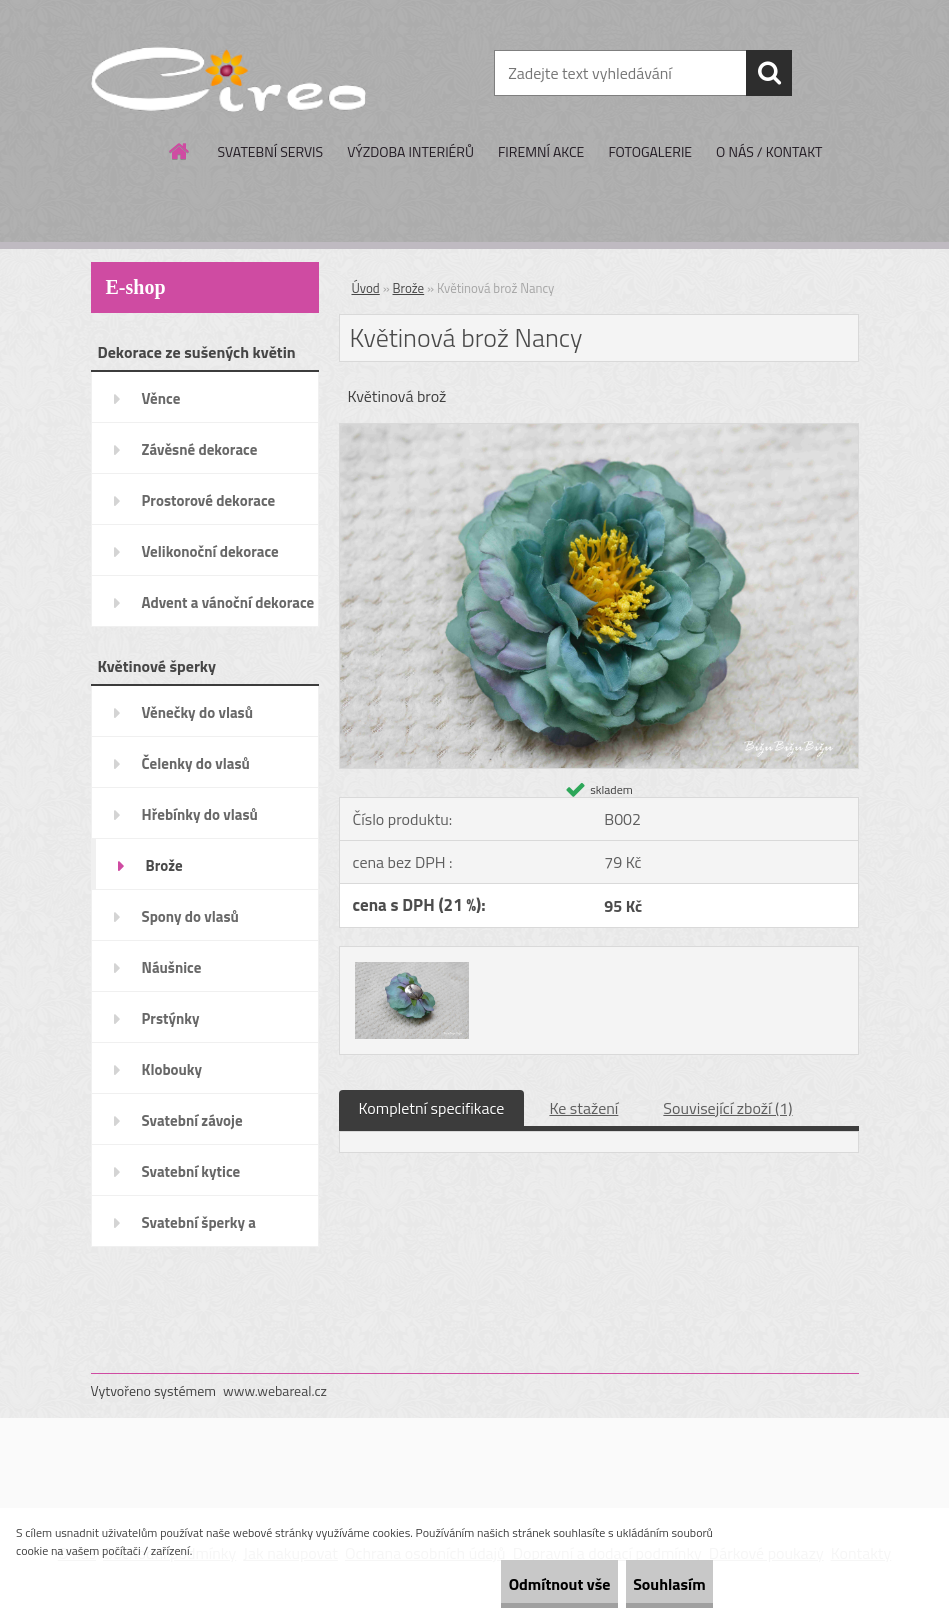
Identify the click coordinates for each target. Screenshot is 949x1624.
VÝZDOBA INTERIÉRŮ (410, 151)
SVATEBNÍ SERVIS (271, 151)
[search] (769, 73)
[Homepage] (180, 151)
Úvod (366, 288)
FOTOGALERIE (650, 151)
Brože (409, 288)
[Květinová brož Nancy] (599, 432)
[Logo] (228, 74)
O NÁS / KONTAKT (769, 151)
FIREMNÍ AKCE (541, 151)
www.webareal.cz (275, 1390)
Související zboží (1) (727, 1108)
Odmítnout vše (507, 1584)
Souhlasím (651, 1584)
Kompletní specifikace (432, 1108)
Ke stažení (583, 1108)
